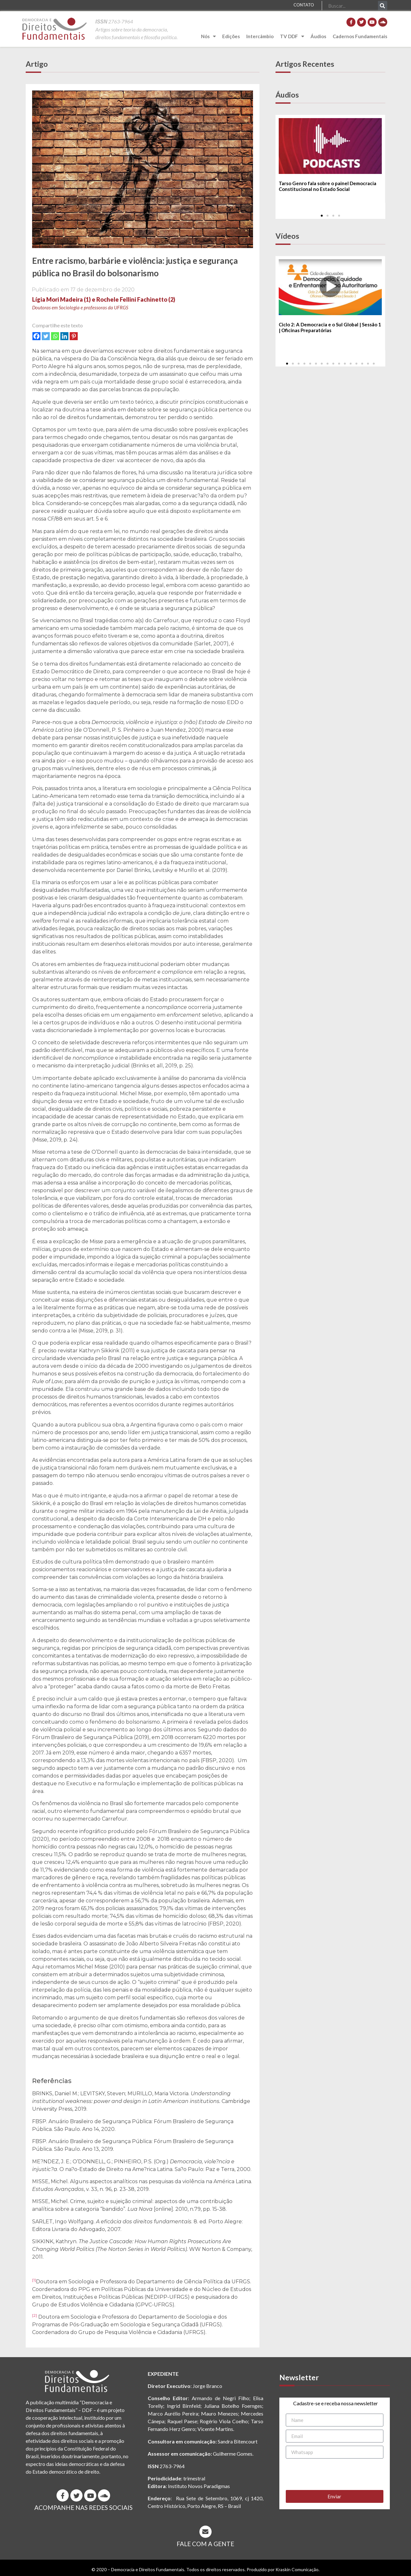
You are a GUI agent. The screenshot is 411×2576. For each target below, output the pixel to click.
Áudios (318, 36)
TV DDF (292, 36)
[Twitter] (46, 336)
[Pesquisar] (382, 5)
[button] (322, 216)
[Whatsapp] (55, 336)
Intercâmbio (260, 36)
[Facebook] (36, 336)
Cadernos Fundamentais (360, 36)
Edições (231, 36)
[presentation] (334, 2474)
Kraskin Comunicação (297, 2569)
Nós (208, 36)
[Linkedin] (64, 336)
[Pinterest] (74, 336)
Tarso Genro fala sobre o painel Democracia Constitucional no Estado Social (327, 186)
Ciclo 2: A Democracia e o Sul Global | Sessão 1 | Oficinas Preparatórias (330, 327)
